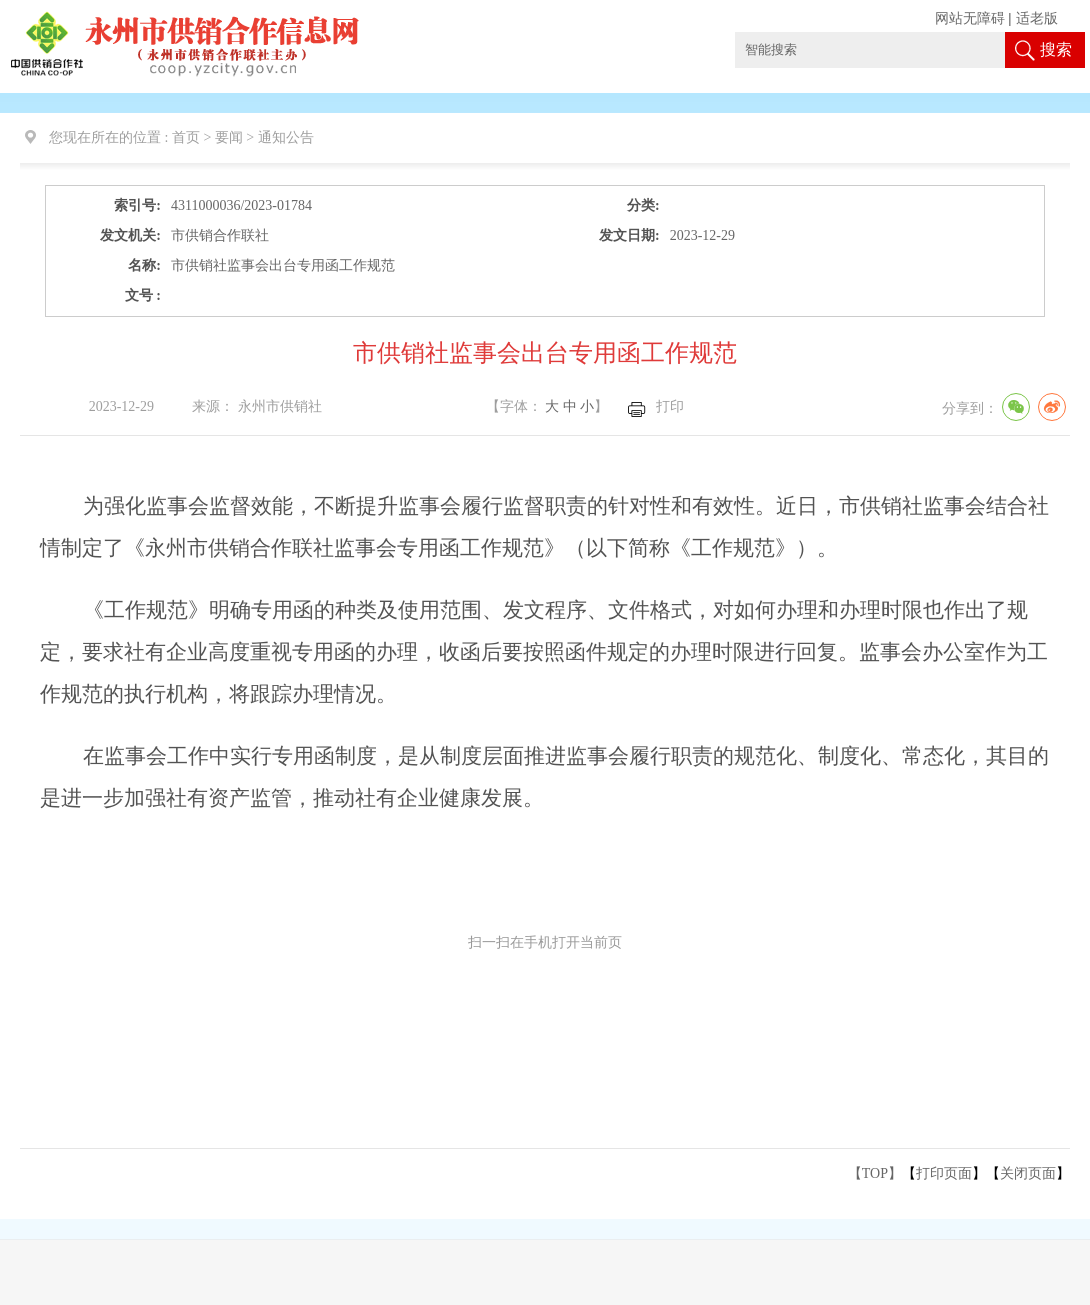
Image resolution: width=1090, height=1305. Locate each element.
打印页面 (944, 1173)
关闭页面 (1028, 1173)
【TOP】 (875, 1173)
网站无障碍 (970, 18)
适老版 (1037, 18)
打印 (670, 406)
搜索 (1056, 49)
